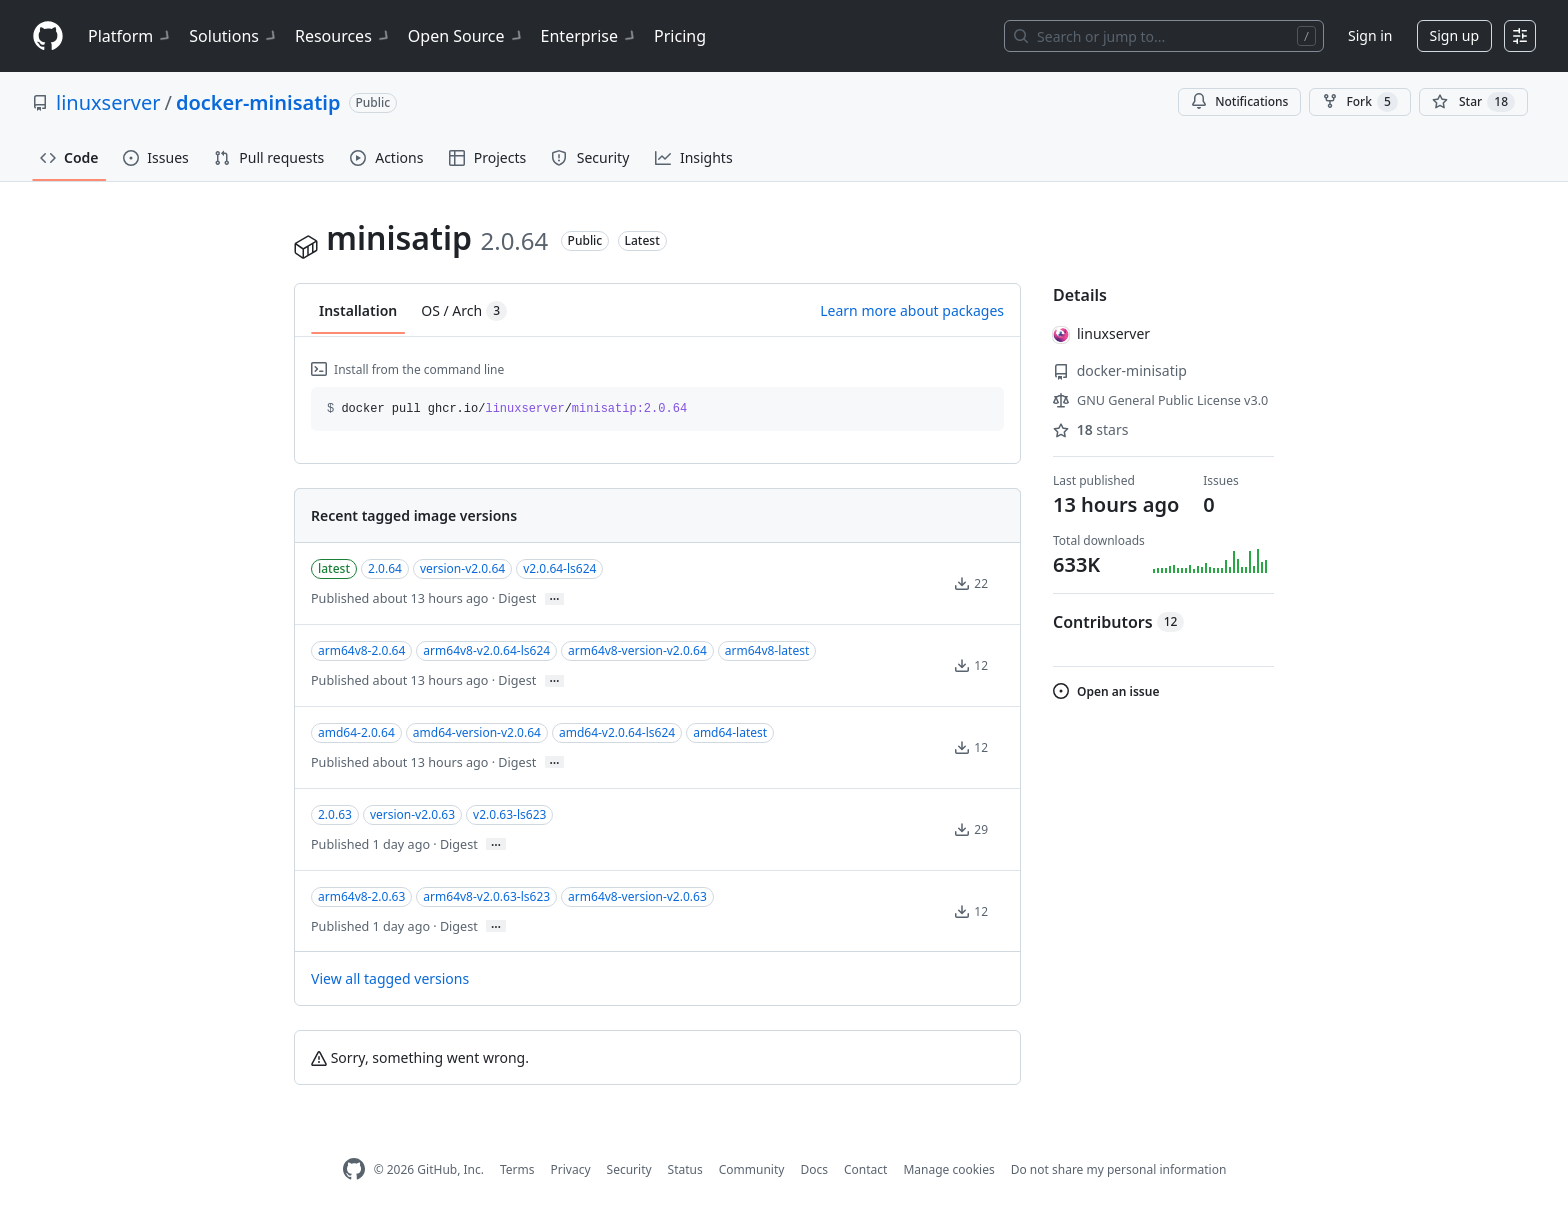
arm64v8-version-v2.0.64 (637, 650)
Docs (814, 1169)
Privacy (571, 1169)
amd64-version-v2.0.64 (477, 732)
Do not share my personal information (1119, 1169)
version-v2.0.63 (412, 814)
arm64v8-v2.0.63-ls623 (486, 896)
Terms (517, 1169)
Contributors (1118, 622)
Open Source (466, 36)
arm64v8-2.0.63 (361, 896)
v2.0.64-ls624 (559, 568)
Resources (343, 36)
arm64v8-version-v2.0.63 (637, 896)
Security (629, 1169)
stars (1090, 429)
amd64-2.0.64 (356, 732)
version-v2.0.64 (462, 568)
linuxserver (108, 102)
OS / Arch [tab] (464, 311)
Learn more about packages (912, 310)
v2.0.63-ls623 (509, 814)
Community (752, 1169)
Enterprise (589, 36)
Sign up (1454, 35)
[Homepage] (48, 36)
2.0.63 (335, 814)
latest (334, 568)
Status (685, 1169)
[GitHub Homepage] (354, 1169)
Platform (130, 36)
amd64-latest (730, 732)
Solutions (234, 36)
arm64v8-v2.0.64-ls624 (486, 650)
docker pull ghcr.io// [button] (507, 409)
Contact (865, 1169)
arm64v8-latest (767, 650)
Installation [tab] (358, 310)
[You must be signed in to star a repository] (1473, 102)
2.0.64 (385, 568)
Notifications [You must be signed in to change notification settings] (1239, 101)
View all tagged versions (390, 978)
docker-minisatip (258, 102)
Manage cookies (948, 1169)
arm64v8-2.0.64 (361, 650)
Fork (1359, 102)
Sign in (1370, 35)
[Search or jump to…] (1164, 36)
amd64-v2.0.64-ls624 (617, 732)
